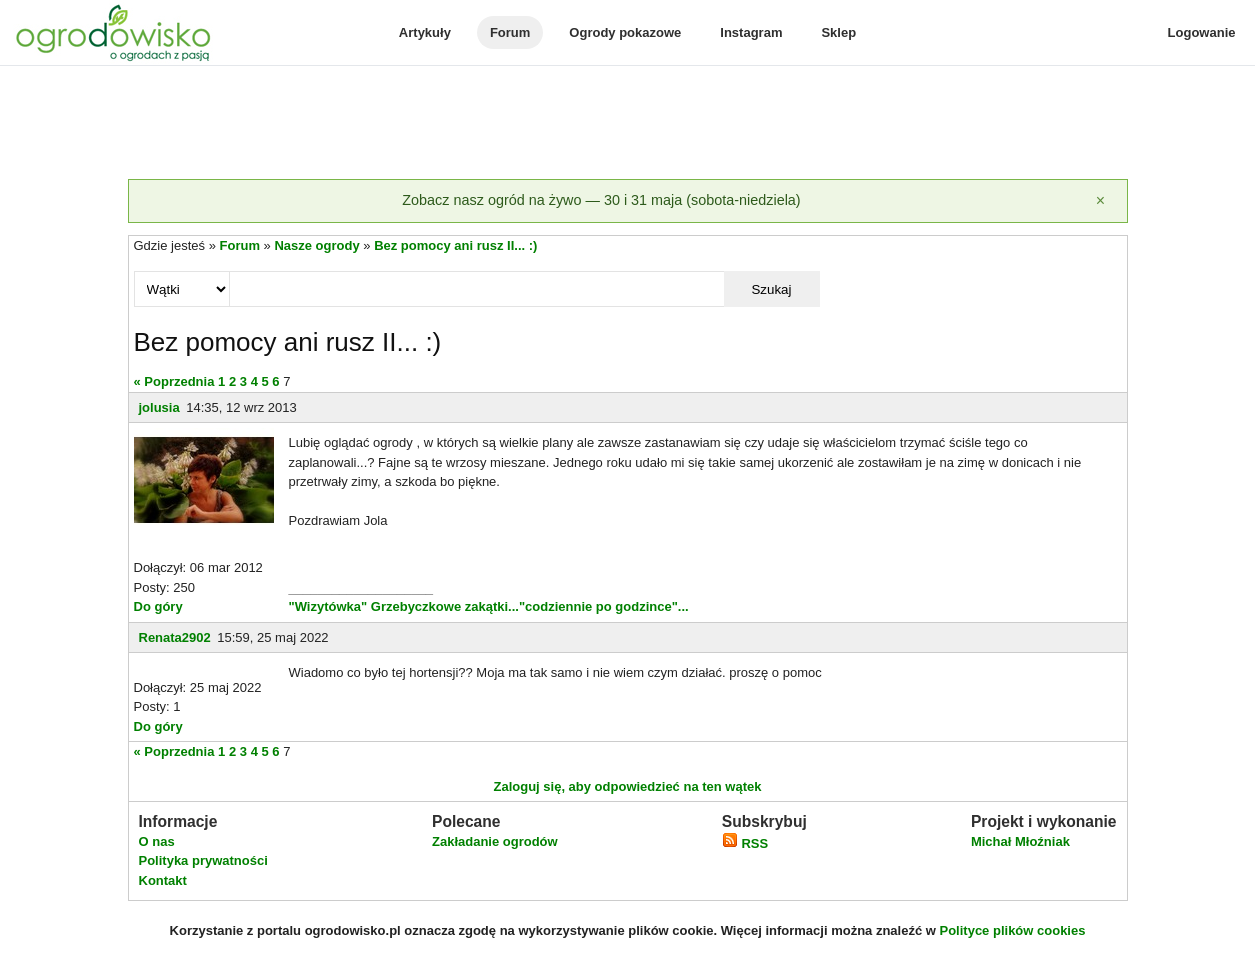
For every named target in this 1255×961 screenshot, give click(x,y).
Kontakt (163, 880)
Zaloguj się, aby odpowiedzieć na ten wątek (627, 786)
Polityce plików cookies (1013, 930)
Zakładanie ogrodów (495, 841)
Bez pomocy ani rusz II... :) (455, 245)
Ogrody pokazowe (625, 32)
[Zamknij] (1101, 201)
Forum (510, 32)
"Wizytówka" (328, 606)
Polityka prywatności (203, 860)
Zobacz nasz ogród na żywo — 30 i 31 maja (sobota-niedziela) (601, 200)
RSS (745, 843)
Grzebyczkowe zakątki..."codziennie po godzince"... (530, 606)
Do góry (158, 606)
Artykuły (425, 32)
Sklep (838, 32)
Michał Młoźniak (1020, 841)
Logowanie (1202, 32)
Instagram (751, 32)
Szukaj (771, 289)
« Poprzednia (174, 381)
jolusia (159, 407)
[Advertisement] (628, 124)
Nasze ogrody (316, 245)
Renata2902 (175, 637)
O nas (157, 841)
